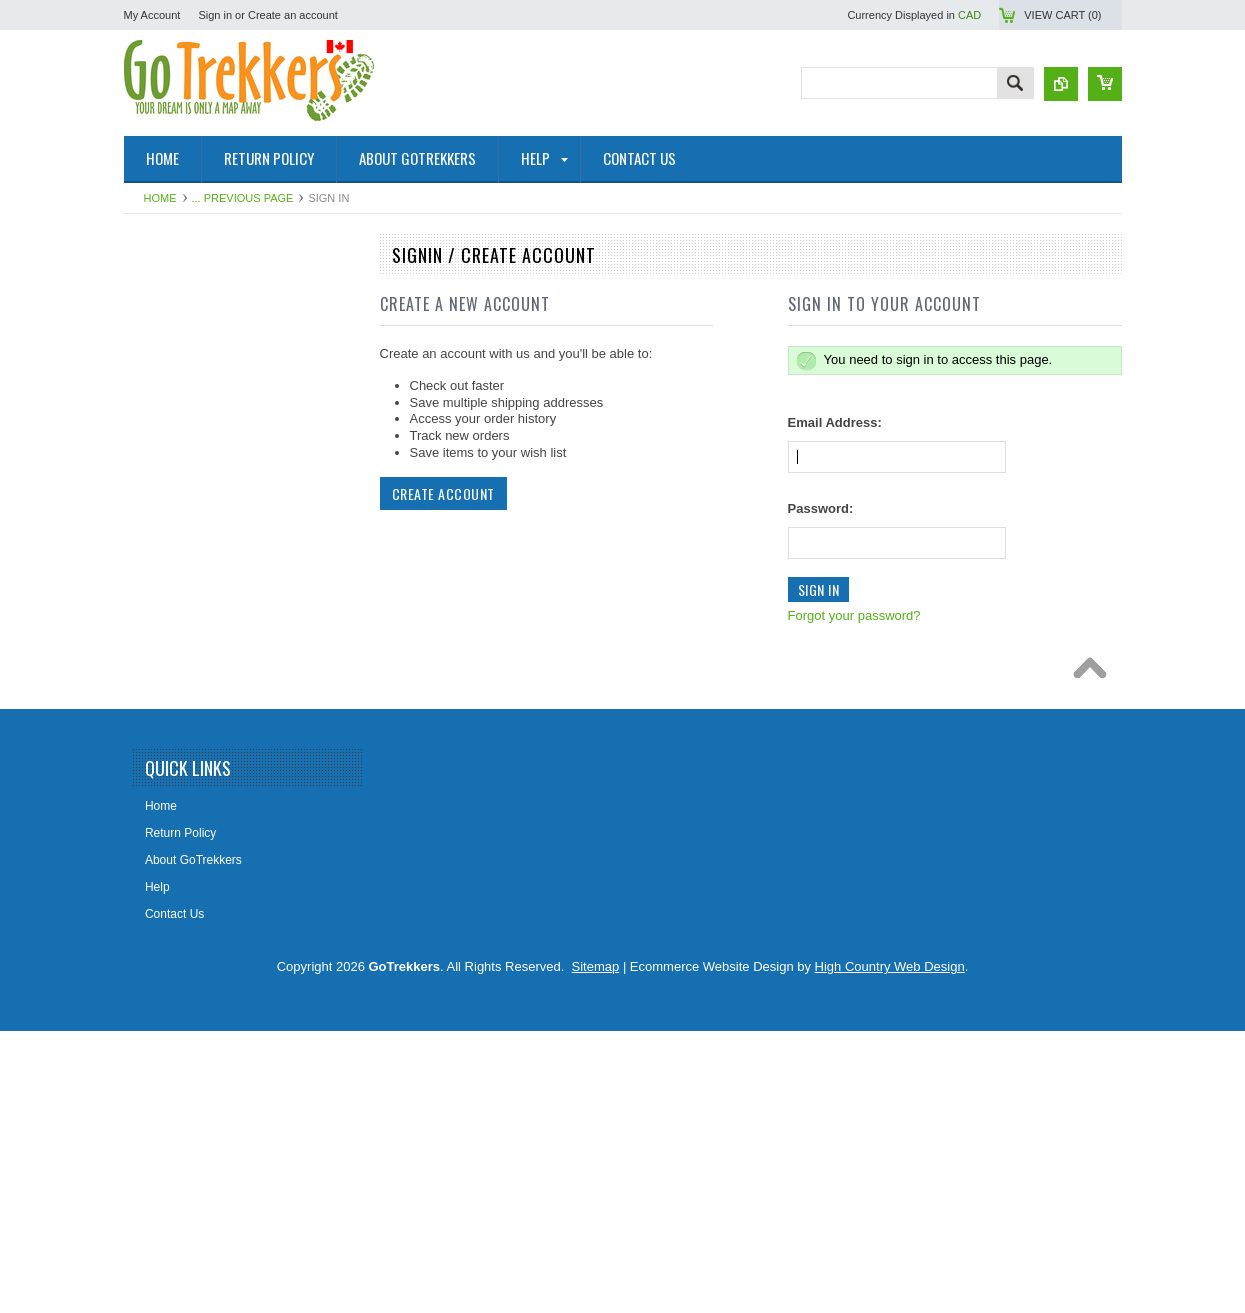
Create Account (443, 493)
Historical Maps (176, 615)
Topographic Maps (184, 361)
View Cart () (1062, 15)
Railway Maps (172, 818)
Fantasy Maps (172, 886)
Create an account (293, 15)
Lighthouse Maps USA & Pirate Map (230, 852)
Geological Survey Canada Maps (222, 513)
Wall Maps (163, 581)
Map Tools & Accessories (201, 717)
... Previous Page (243, 198)
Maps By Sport (174, 479)
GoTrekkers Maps (182, 445)
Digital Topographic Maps (202, 683)
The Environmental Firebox (207, 784)
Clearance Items (178, 920)
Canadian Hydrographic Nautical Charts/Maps (221, 403)
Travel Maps (168, 547)
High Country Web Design (890, 1248)
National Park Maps (187, 293)
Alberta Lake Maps (185, 649)
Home (160, 198)
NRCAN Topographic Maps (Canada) (233, 327)
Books (151, 750)
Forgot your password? (854, 615)
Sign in (215, 15)
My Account (152, 15)
